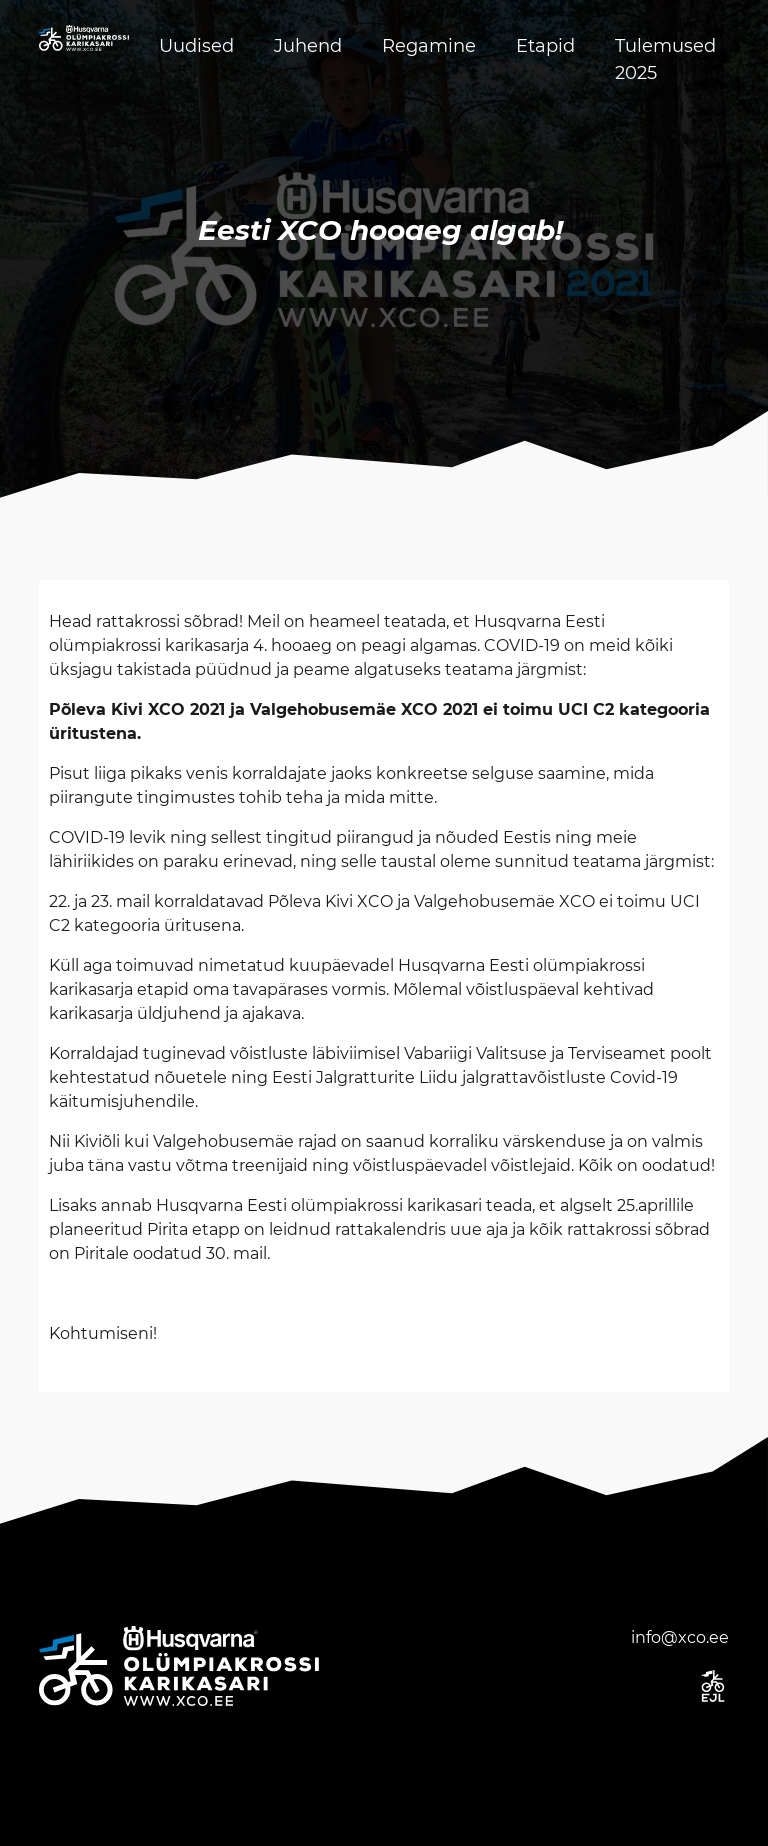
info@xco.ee (680, 1637)
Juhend (308, 46)
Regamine (429, 46)
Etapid (545, 46)
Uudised (196, 46)
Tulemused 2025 (665, 59)
